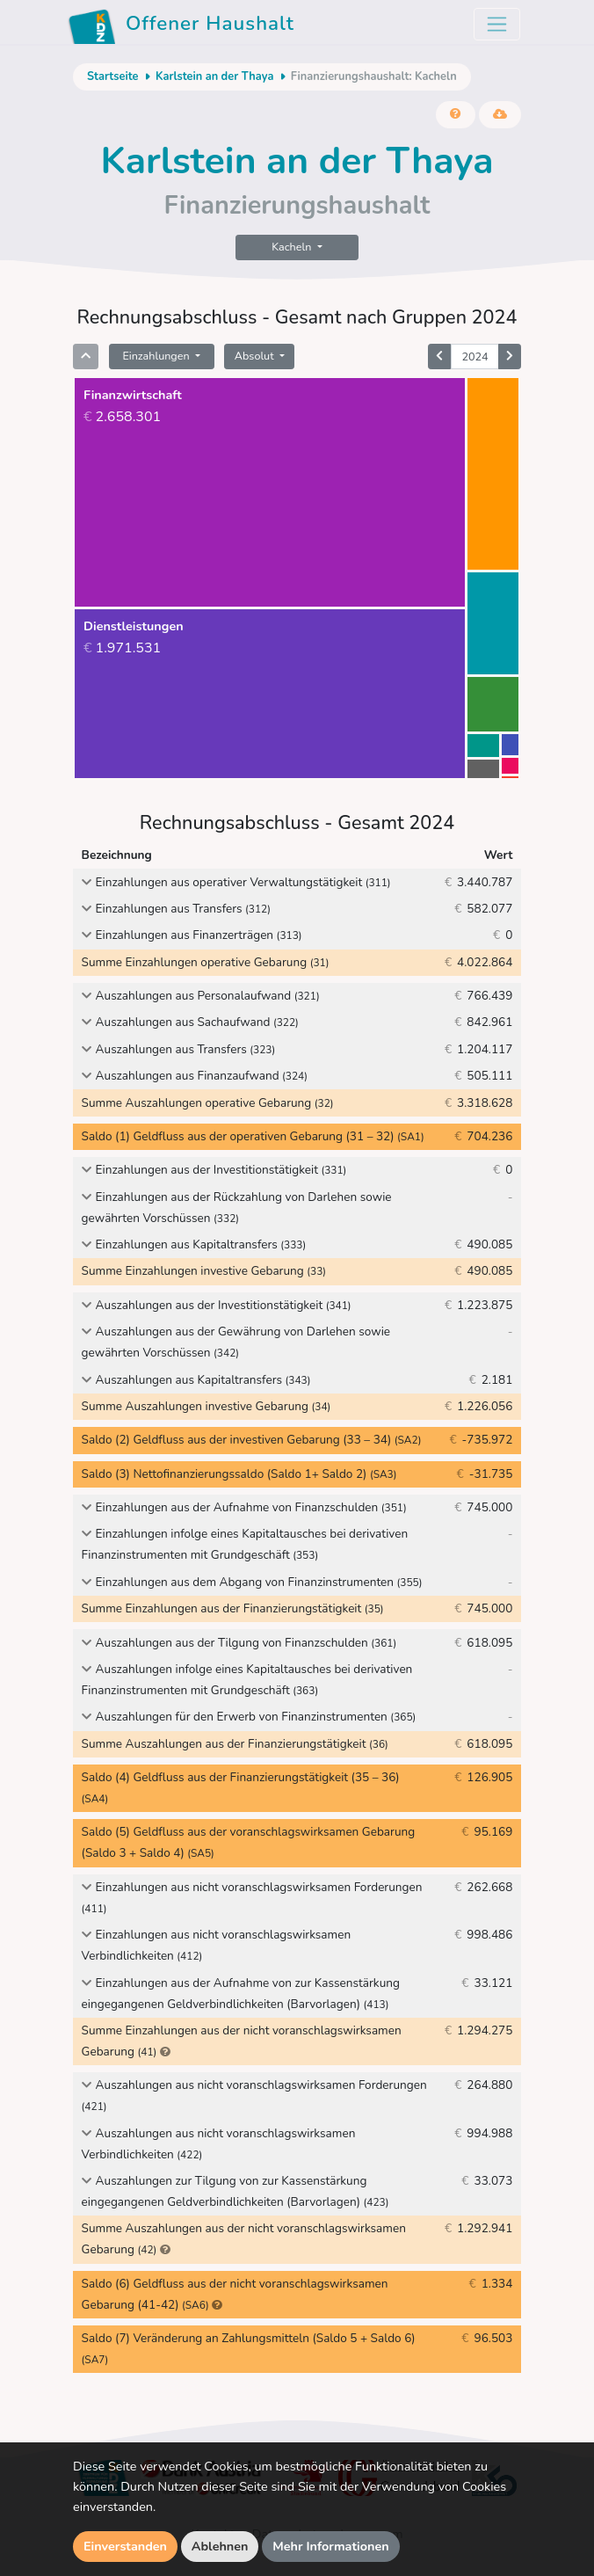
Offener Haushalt (181, 26)
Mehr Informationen (330, 2546)
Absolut (256, 355)
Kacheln (293, 246)
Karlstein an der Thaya (214, 76)
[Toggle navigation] (497, 24)
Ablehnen (220, 2546)
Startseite (112, 76)
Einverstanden (125, 2546)
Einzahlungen (157, 355)
